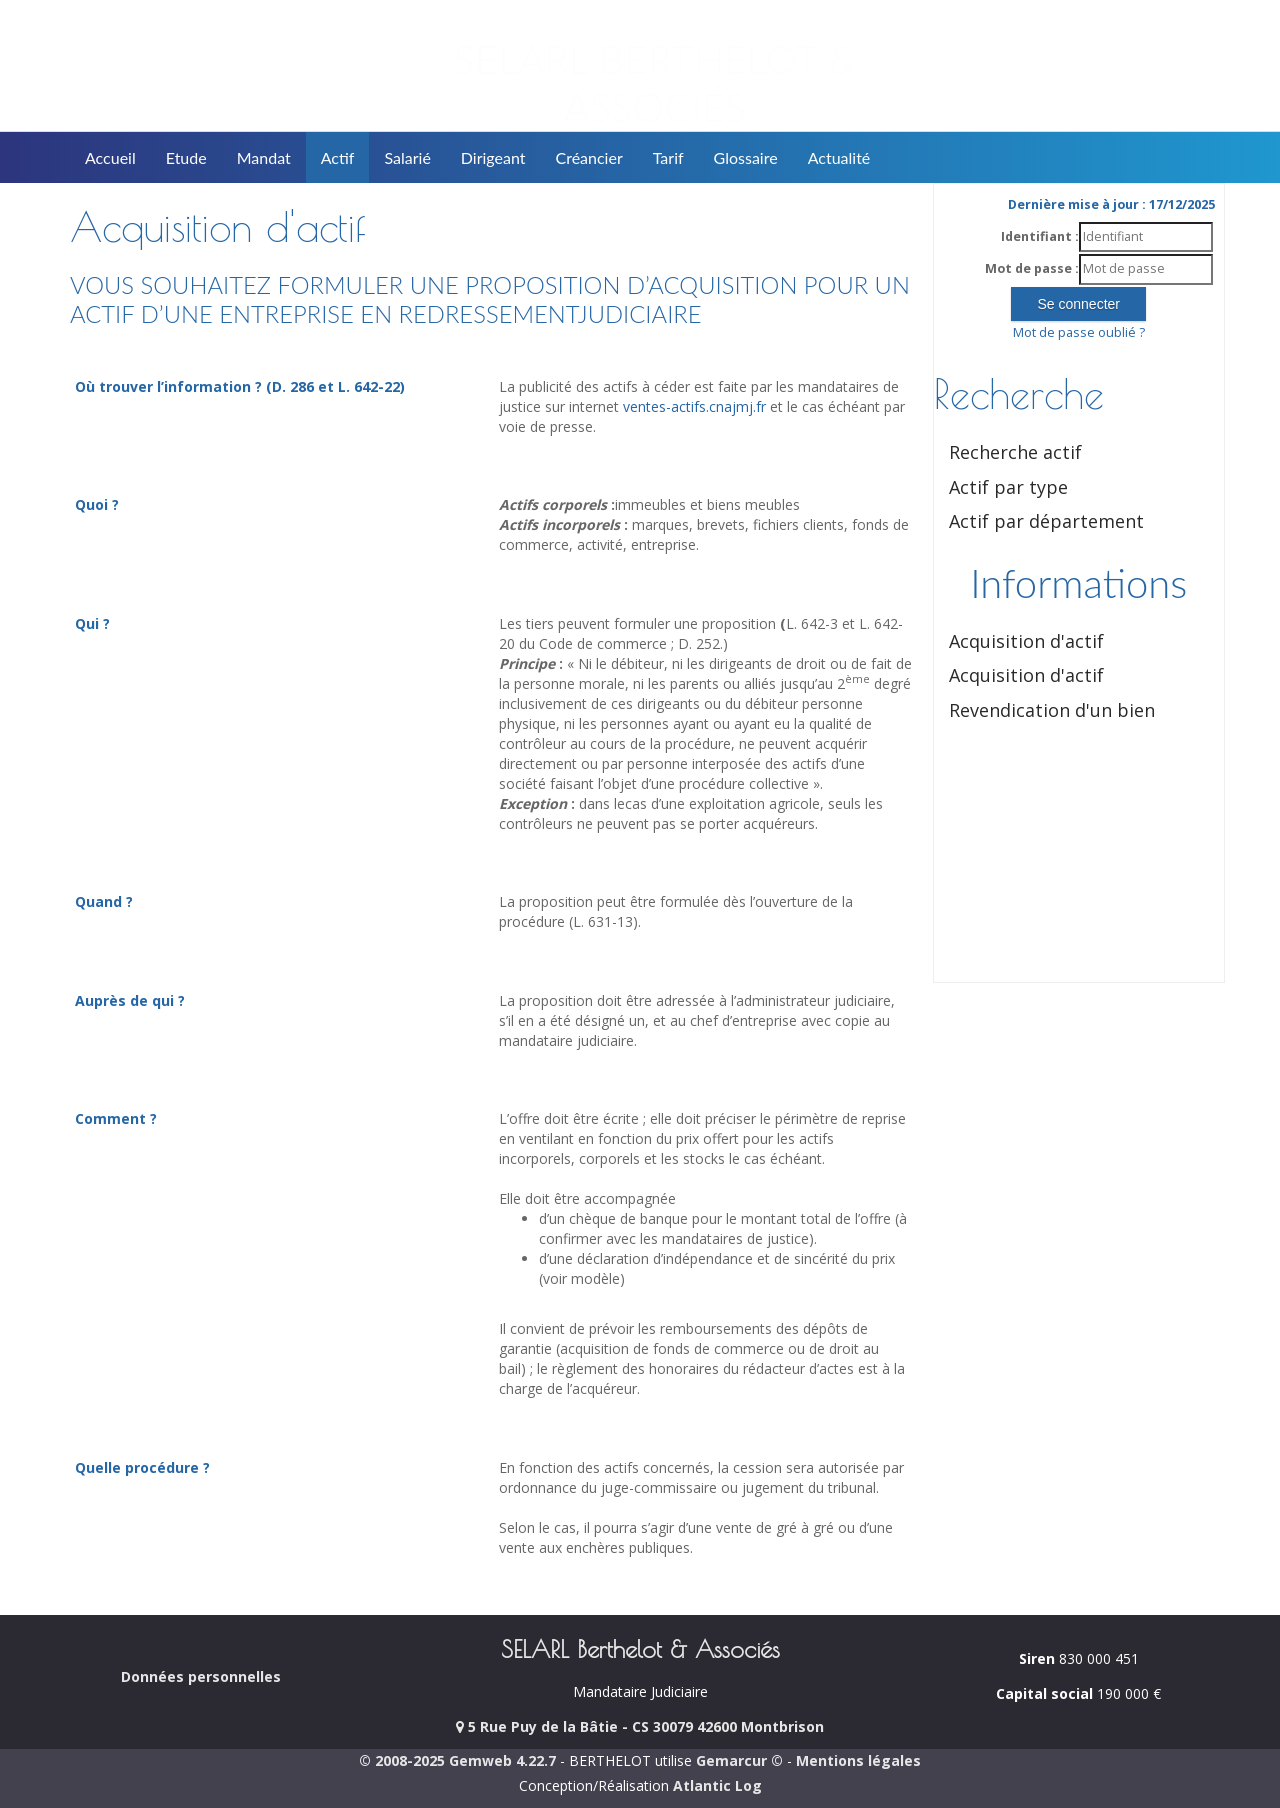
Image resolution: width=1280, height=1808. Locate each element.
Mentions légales (858, 1760)
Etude (186, 157)
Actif (338, 157)
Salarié (407, 157)
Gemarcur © (739, 1760)
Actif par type (1008, 487)
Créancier (589, 157)
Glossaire (746, 157)
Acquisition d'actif (1026, 641)
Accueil (110, 157)
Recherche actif (1015, 452)
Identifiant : (1040, 236)
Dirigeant (493, 157)
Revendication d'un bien (1052, 710)
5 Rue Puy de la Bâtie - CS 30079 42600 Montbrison (640, 1726)
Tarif (668, 157)
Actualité (839, 157)
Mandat (264, 157)
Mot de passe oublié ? (1079, 332)
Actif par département (1046, 521)
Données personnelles (201, 1676)
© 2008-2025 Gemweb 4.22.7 (457, 1760)
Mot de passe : (1032, 268)
